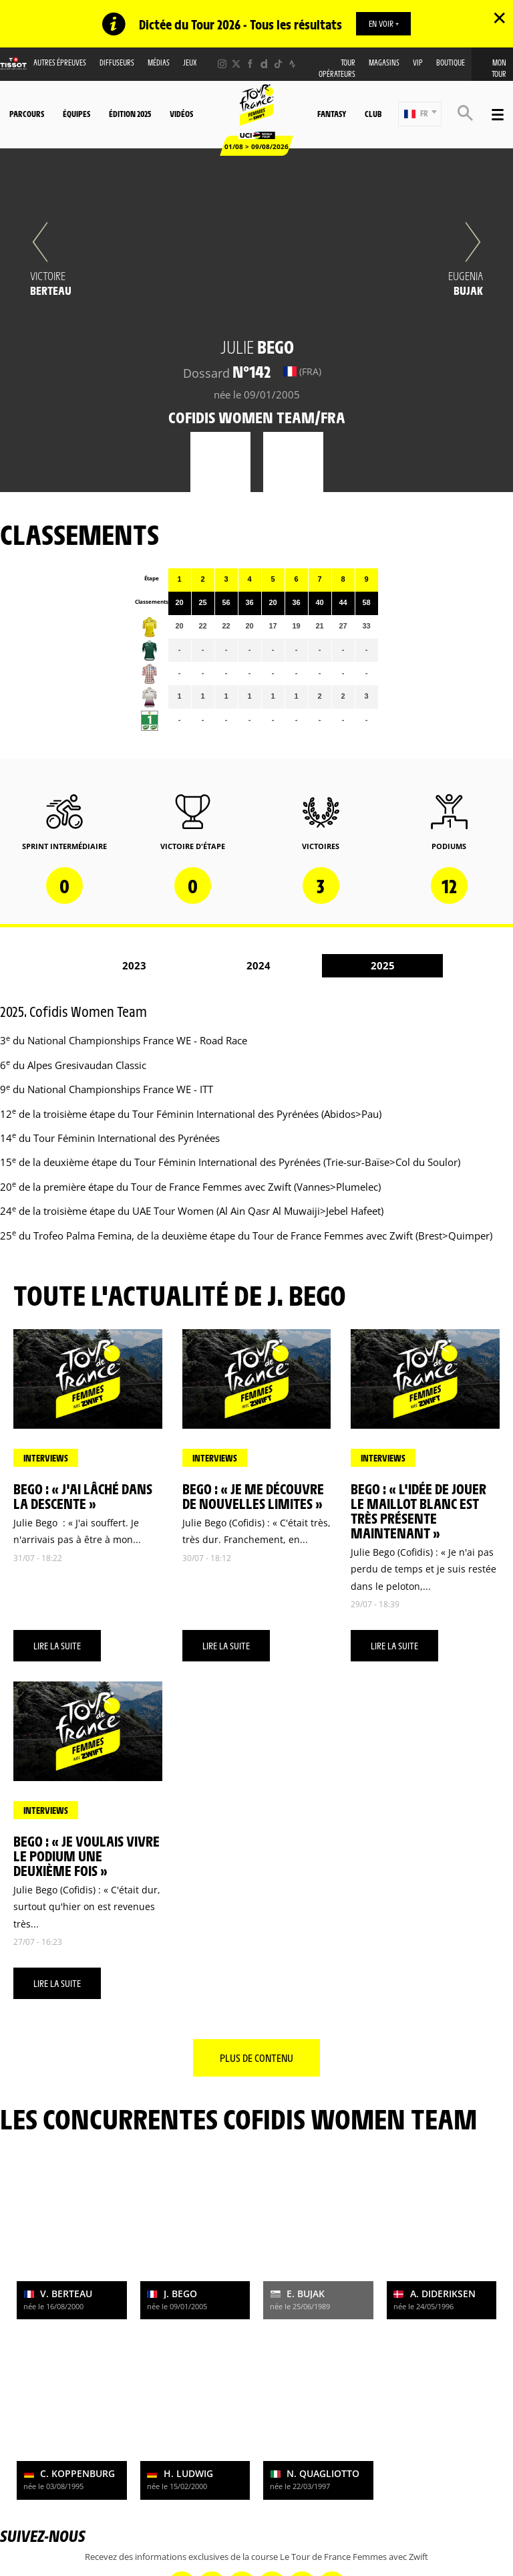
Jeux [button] (190, 63)
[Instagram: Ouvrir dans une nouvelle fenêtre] (222, 64)
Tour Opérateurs (337, 69)
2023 (134, 966)
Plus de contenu (256, 2058)
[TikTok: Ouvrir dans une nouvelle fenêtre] (278, 64)
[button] (420, 114)
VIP (418, 63)
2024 (258, 966)
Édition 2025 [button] (130, 114)
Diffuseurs (117, 63)
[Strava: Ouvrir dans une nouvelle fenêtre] (292, 64)
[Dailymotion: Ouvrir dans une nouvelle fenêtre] (264, 64)
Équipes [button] (76, 114)
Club (373, 114)
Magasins (384, 63)
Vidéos (181, 114)
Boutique (450, 63)
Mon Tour (499, 69)
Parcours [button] (26, 114)
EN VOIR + (384, 23)
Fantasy (331, 114)
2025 (383, 966)
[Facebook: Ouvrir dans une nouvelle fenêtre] (250, 64)
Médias (159, 63)
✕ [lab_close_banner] (499, 17)
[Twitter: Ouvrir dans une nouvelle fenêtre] (236, 64)
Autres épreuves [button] (59, 63)
